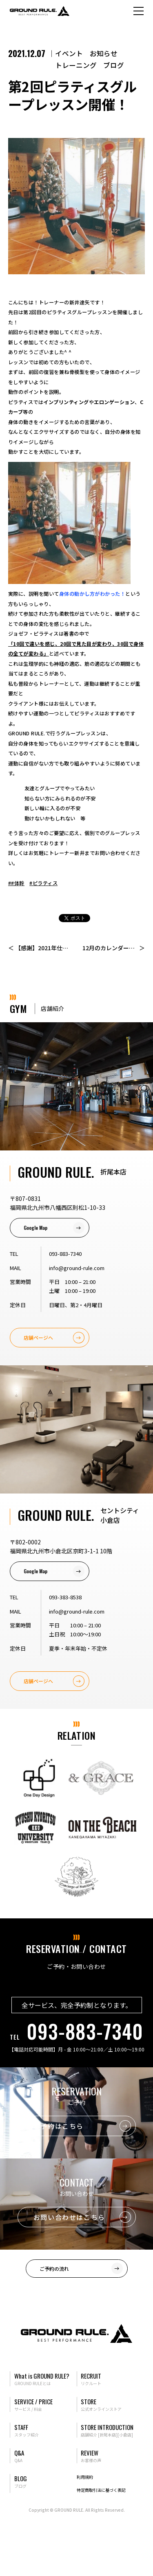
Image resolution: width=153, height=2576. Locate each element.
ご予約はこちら (58, 2126)
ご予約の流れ (54, 2268)
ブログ (113, 65)
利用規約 (85, 2477)
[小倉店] (125, 2435)
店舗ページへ (38, 1337)
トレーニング (76, 65)
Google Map (35, 1227)
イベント (69, 53)
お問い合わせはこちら (69, 2217)
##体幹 (16, 883)
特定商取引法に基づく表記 (101, 2490)
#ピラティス (43, 883)
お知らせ (104, 53)
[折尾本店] (108, 2435)
